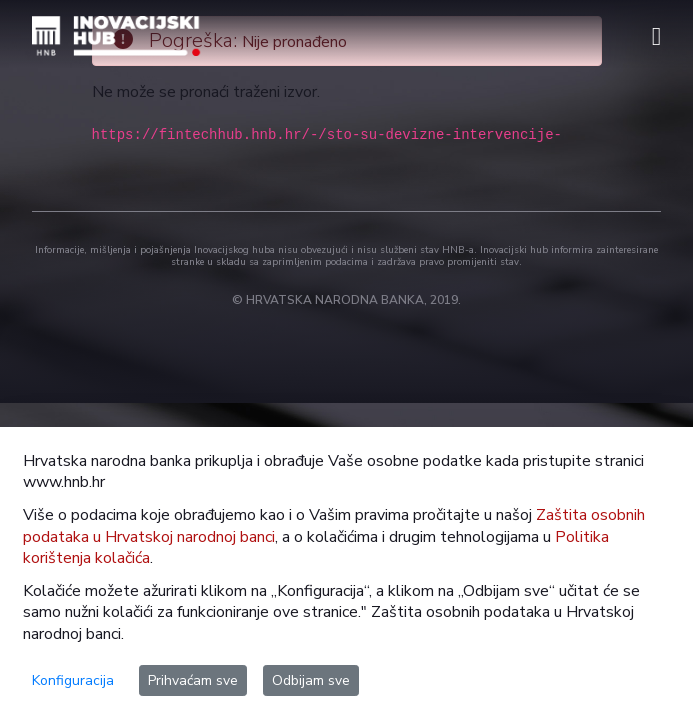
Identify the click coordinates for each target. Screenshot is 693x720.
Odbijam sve (311, 680)
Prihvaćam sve (193, 680)
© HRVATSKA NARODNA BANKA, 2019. (346, 300)
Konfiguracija (73, 680)
